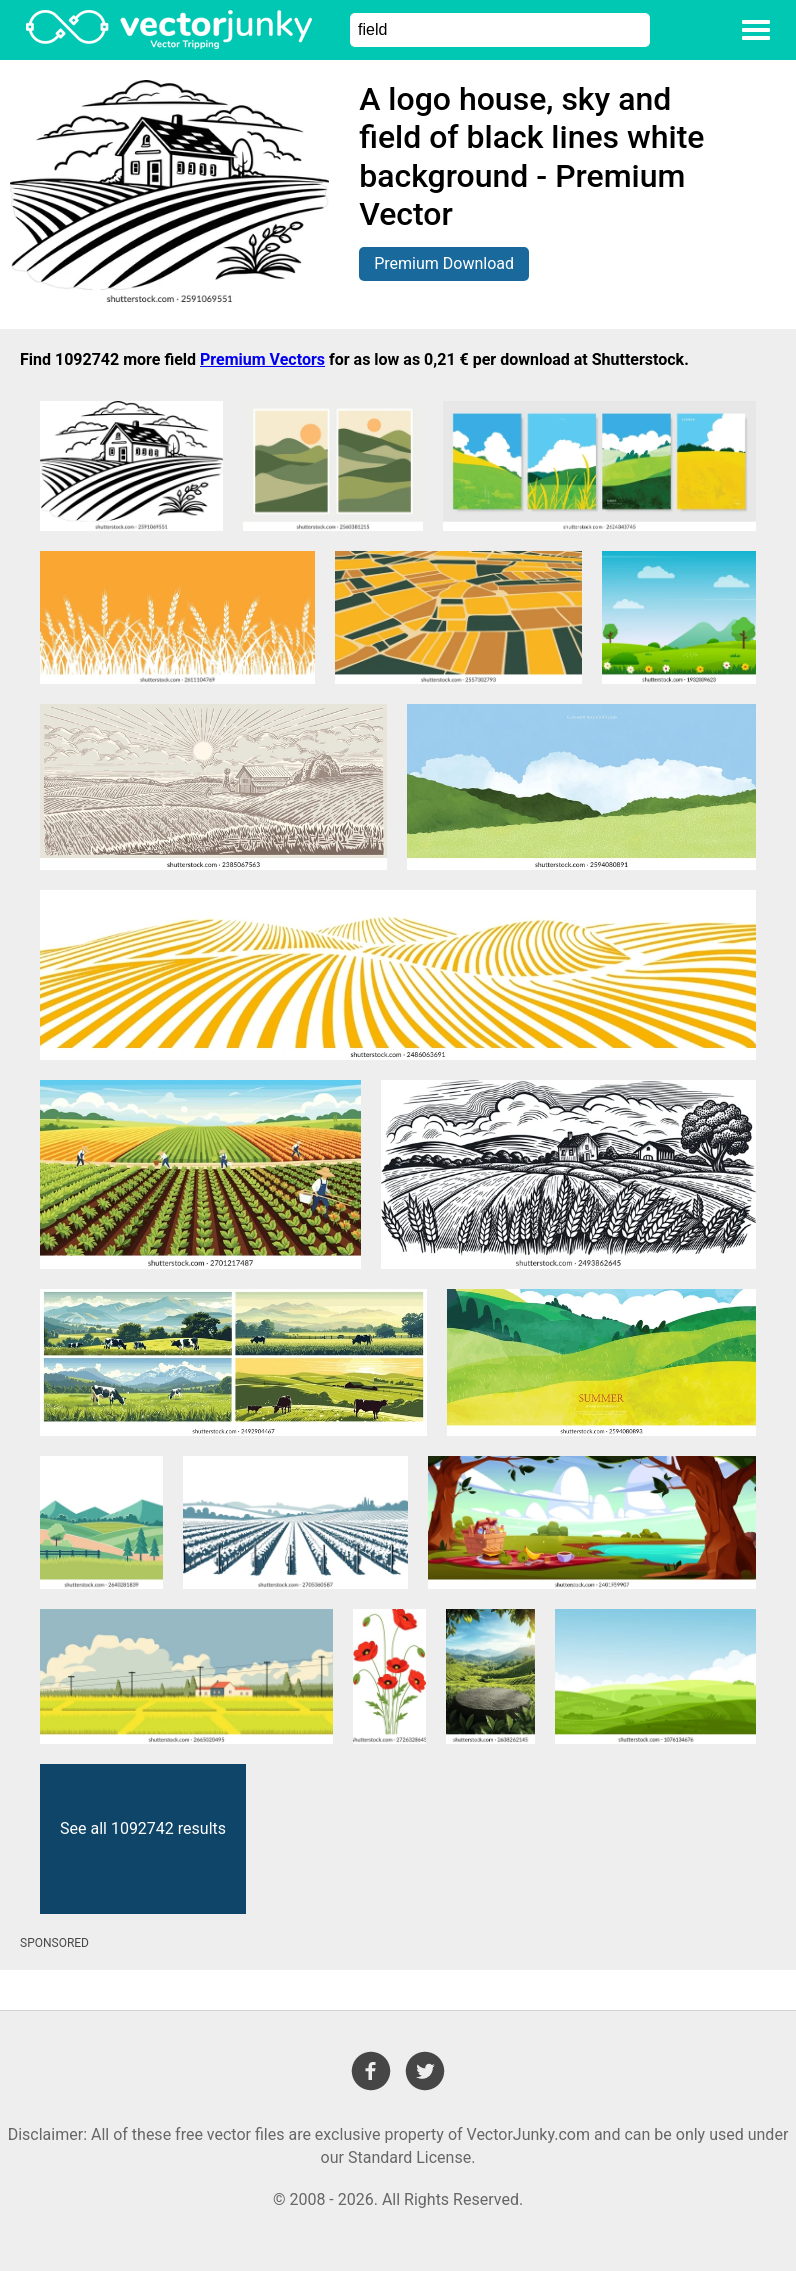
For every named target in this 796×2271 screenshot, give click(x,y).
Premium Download (444, 263)
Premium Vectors (262, 359)
